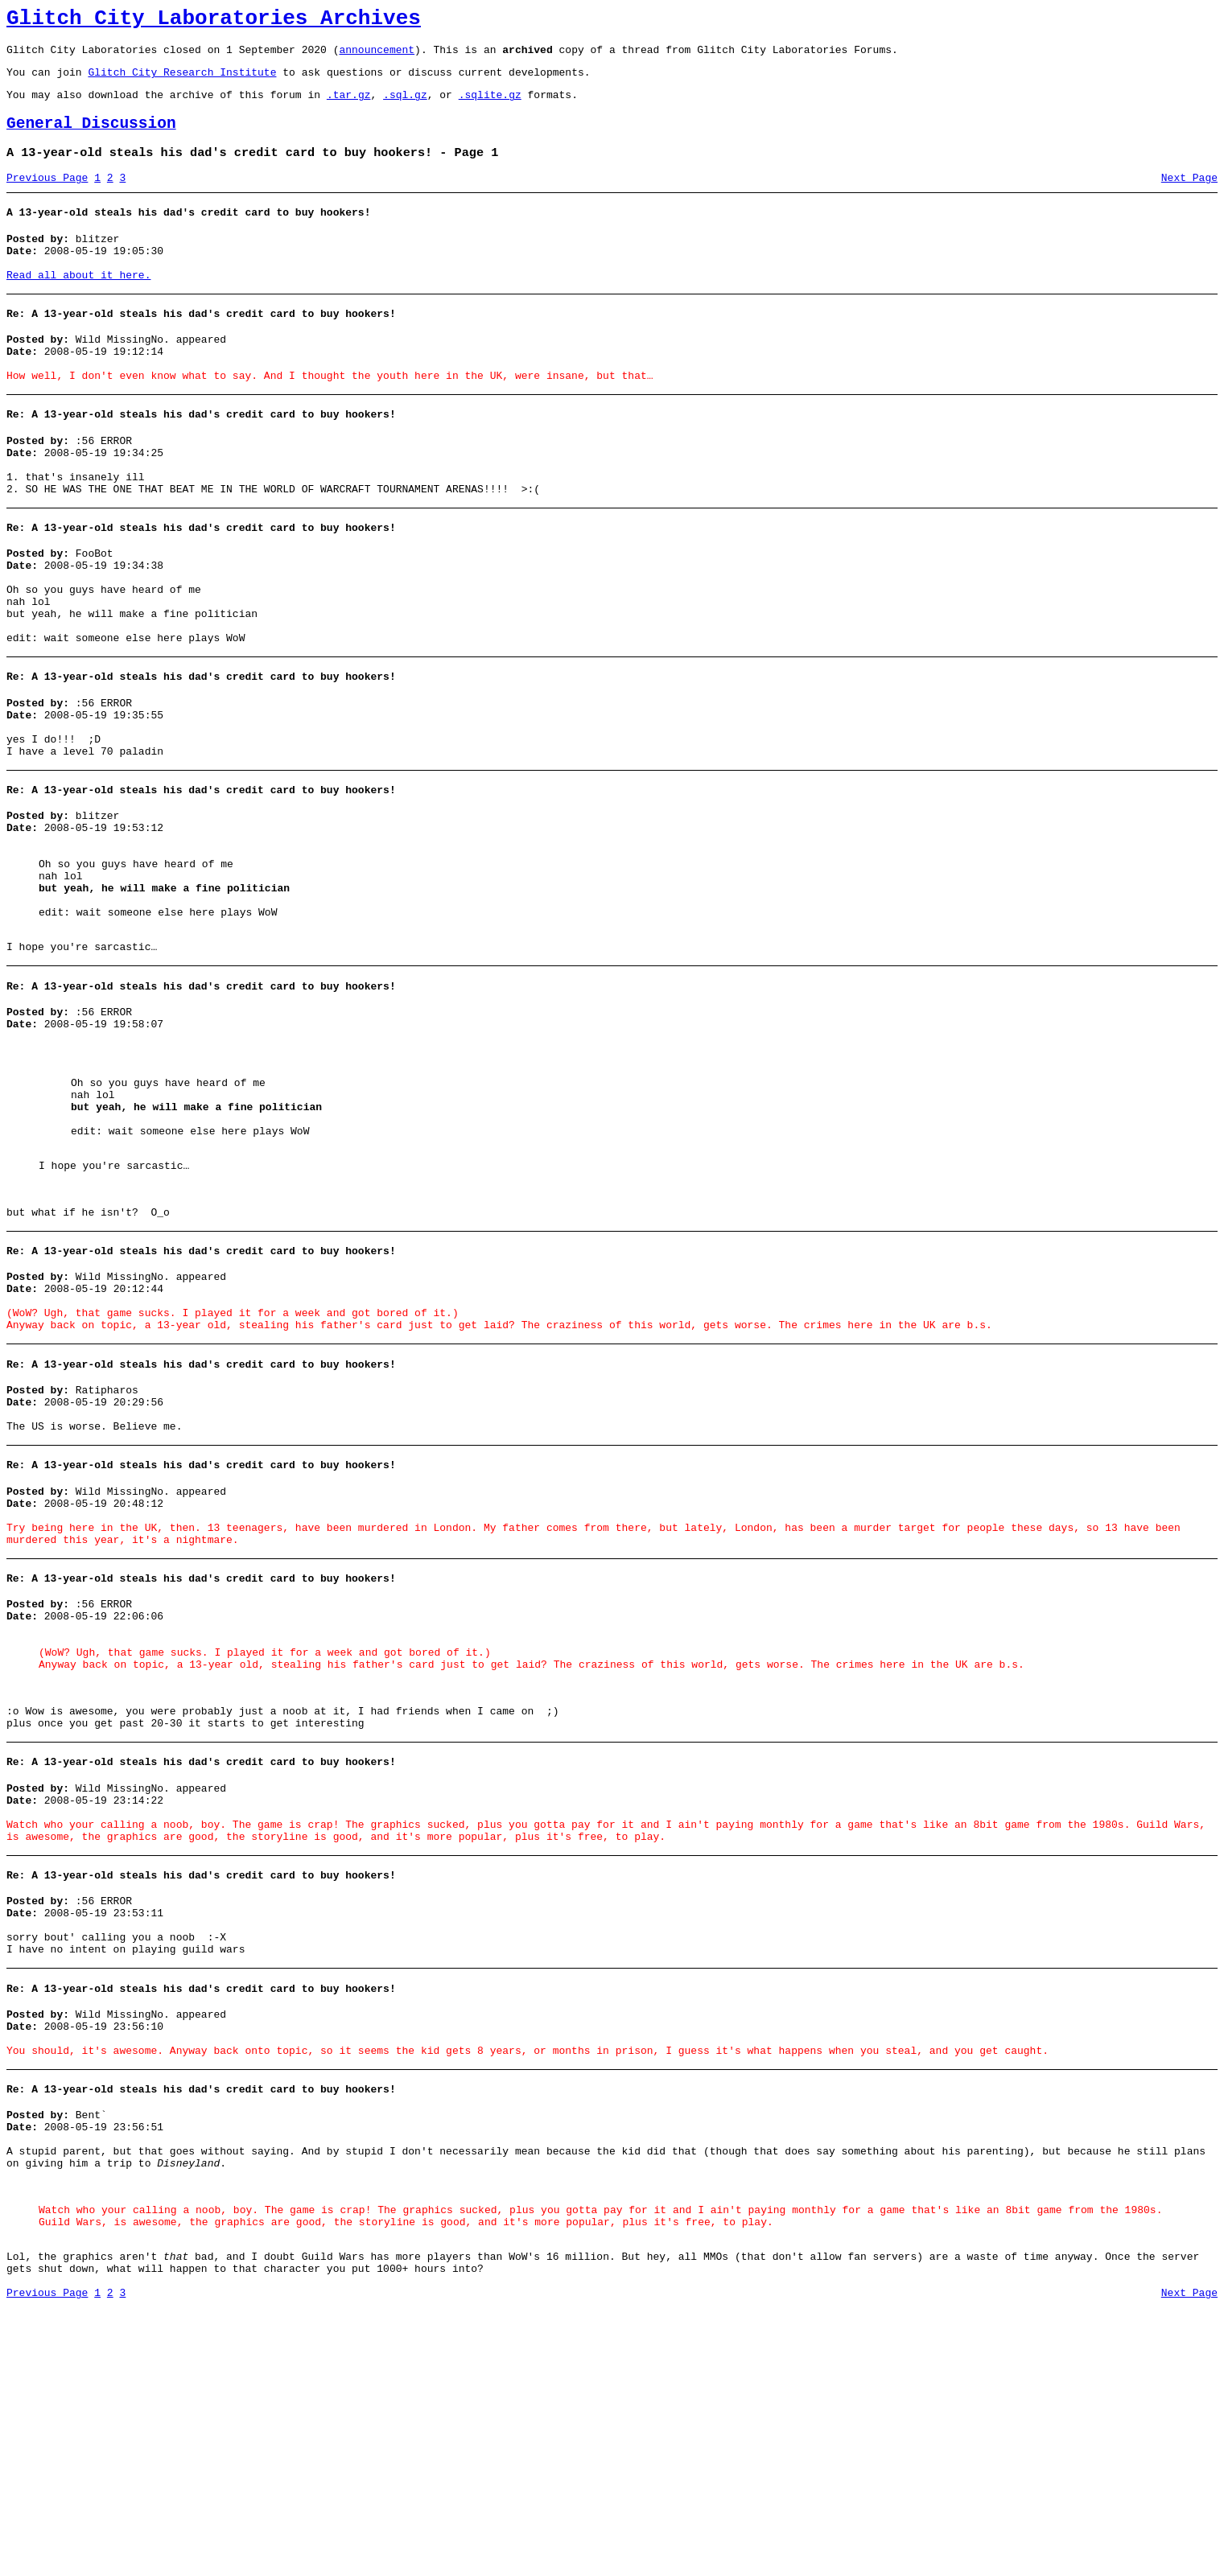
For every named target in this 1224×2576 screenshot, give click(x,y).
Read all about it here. (78, 304)
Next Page (1189, 197)
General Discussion (91, 138)
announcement (376, 56)
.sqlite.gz (490, 106)
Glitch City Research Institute (182, 81)
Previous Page (47, 197)
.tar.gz (349, 106)
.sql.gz (405, 106)
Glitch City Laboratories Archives (213, 20)
